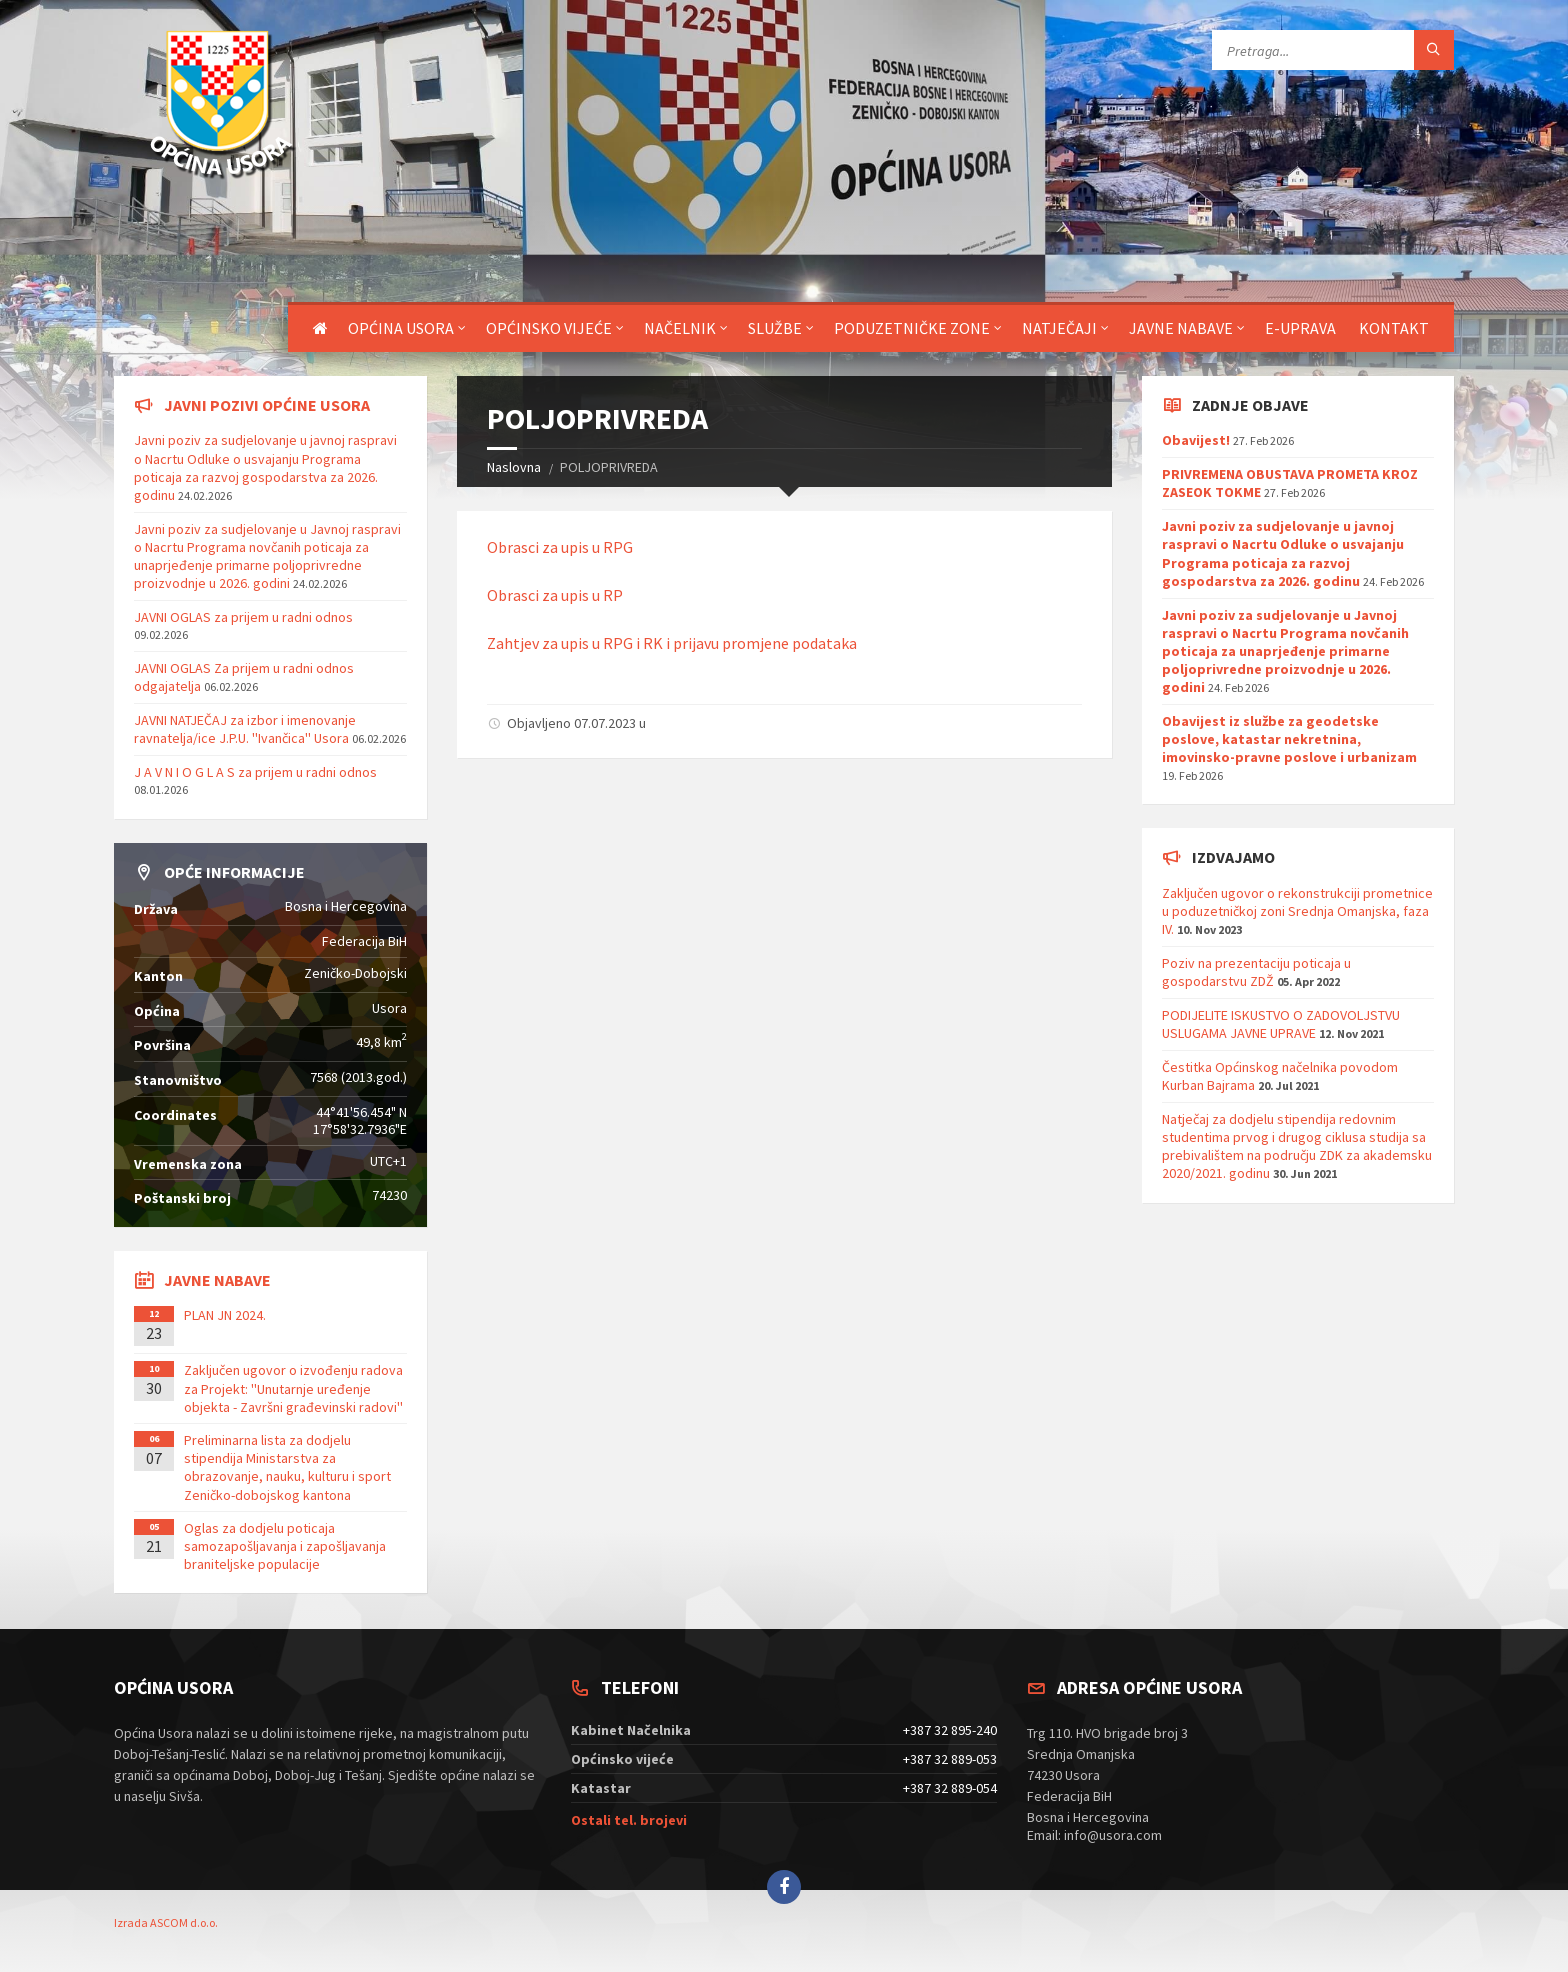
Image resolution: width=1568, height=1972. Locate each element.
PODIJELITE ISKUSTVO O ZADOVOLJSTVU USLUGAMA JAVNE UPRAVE (1281, 1024)
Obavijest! (1196, 440)
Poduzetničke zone (912, 328)
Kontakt (1394, 328)
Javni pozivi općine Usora (267, 405)
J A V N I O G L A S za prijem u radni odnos (255, 772)
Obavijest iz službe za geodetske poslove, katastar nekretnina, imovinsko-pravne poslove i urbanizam (1289, 739)
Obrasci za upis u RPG (560, 547)
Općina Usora (401, 328)
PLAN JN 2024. (225, 1315)
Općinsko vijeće (549, 328)
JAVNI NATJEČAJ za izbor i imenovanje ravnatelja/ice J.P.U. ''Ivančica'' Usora (245, 729)
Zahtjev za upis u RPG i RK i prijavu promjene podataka (672, 643)
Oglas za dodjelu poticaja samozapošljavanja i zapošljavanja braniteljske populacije (285, 1546)
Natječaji (1059, 328)
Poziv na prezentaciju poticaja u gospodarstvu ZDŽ (1256, 972)
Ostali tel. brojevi (629, 1820)
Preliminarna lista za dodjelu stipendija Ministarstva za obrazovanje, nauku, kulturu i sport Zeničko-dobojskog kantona (287, 1467)
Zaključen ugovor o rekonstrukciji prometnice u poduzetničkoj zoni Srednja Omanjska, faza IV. (1297, 911)
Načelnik (680, 328)
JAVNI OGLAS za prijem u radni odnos (243, 617)
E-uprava (1300, 328)
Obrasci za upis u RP (555, 595)
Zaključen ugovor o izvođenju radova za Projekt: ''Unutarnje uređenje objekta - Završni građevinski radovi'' (293, 1388)
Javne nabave (1181, 328)
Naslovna (514, 467)
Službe (775, 328)
